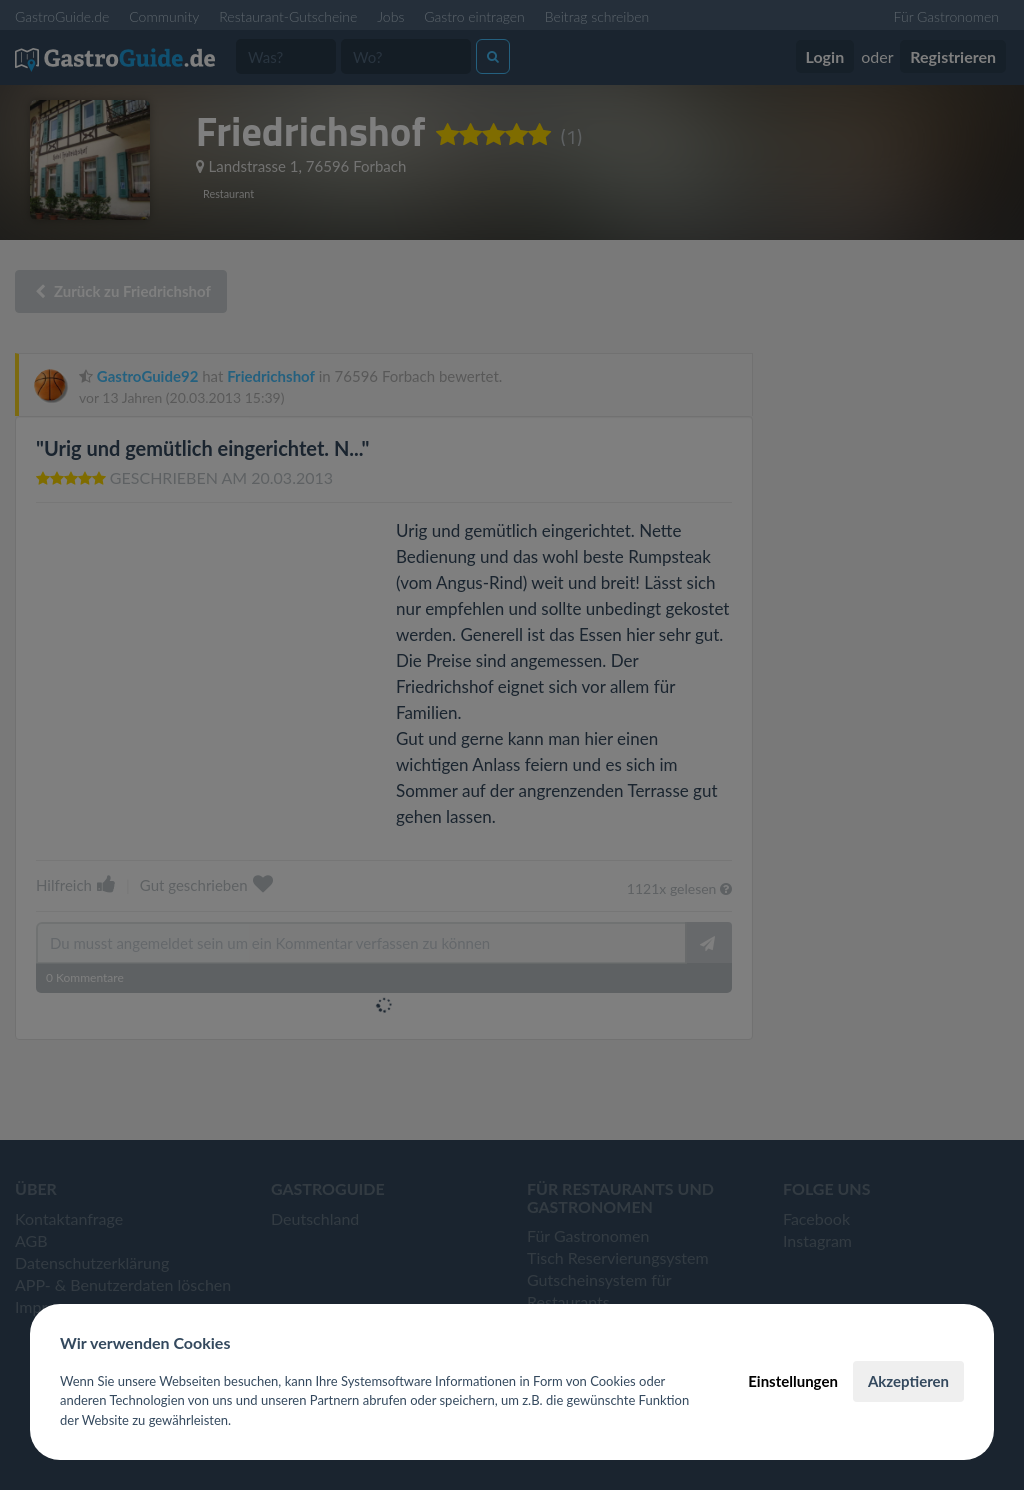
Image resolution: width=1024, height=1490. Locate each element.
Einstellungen (793, 1381)
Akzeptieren (908, 1381)
